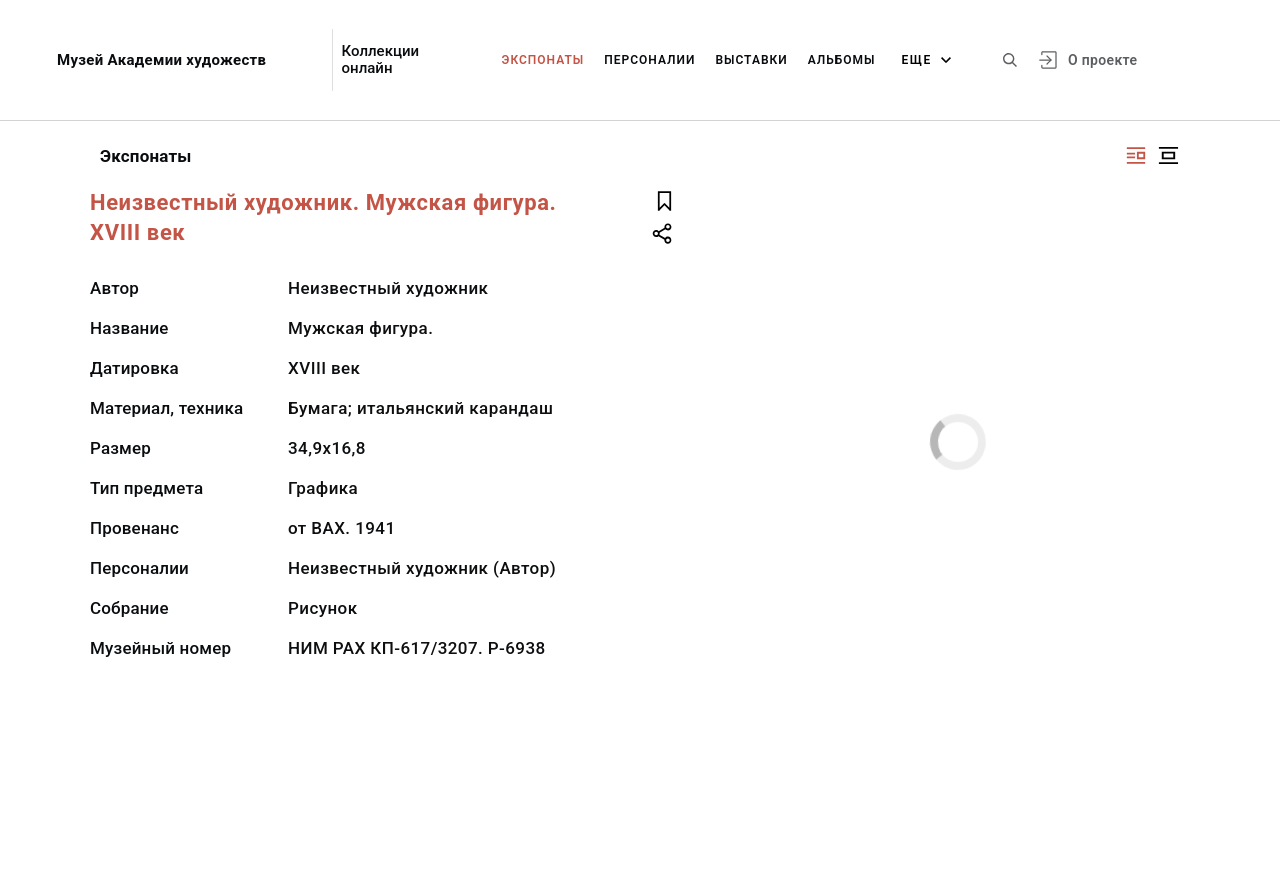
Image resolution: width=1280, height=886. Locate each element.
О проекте (1102, 60)
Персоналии (649, 60)
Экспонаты (543, 60)
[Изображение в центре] (1168, 155)
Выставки (751, 60)
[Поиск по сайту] (1010, 60)
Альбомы (842, 60)
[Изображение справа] (1136, 155)
